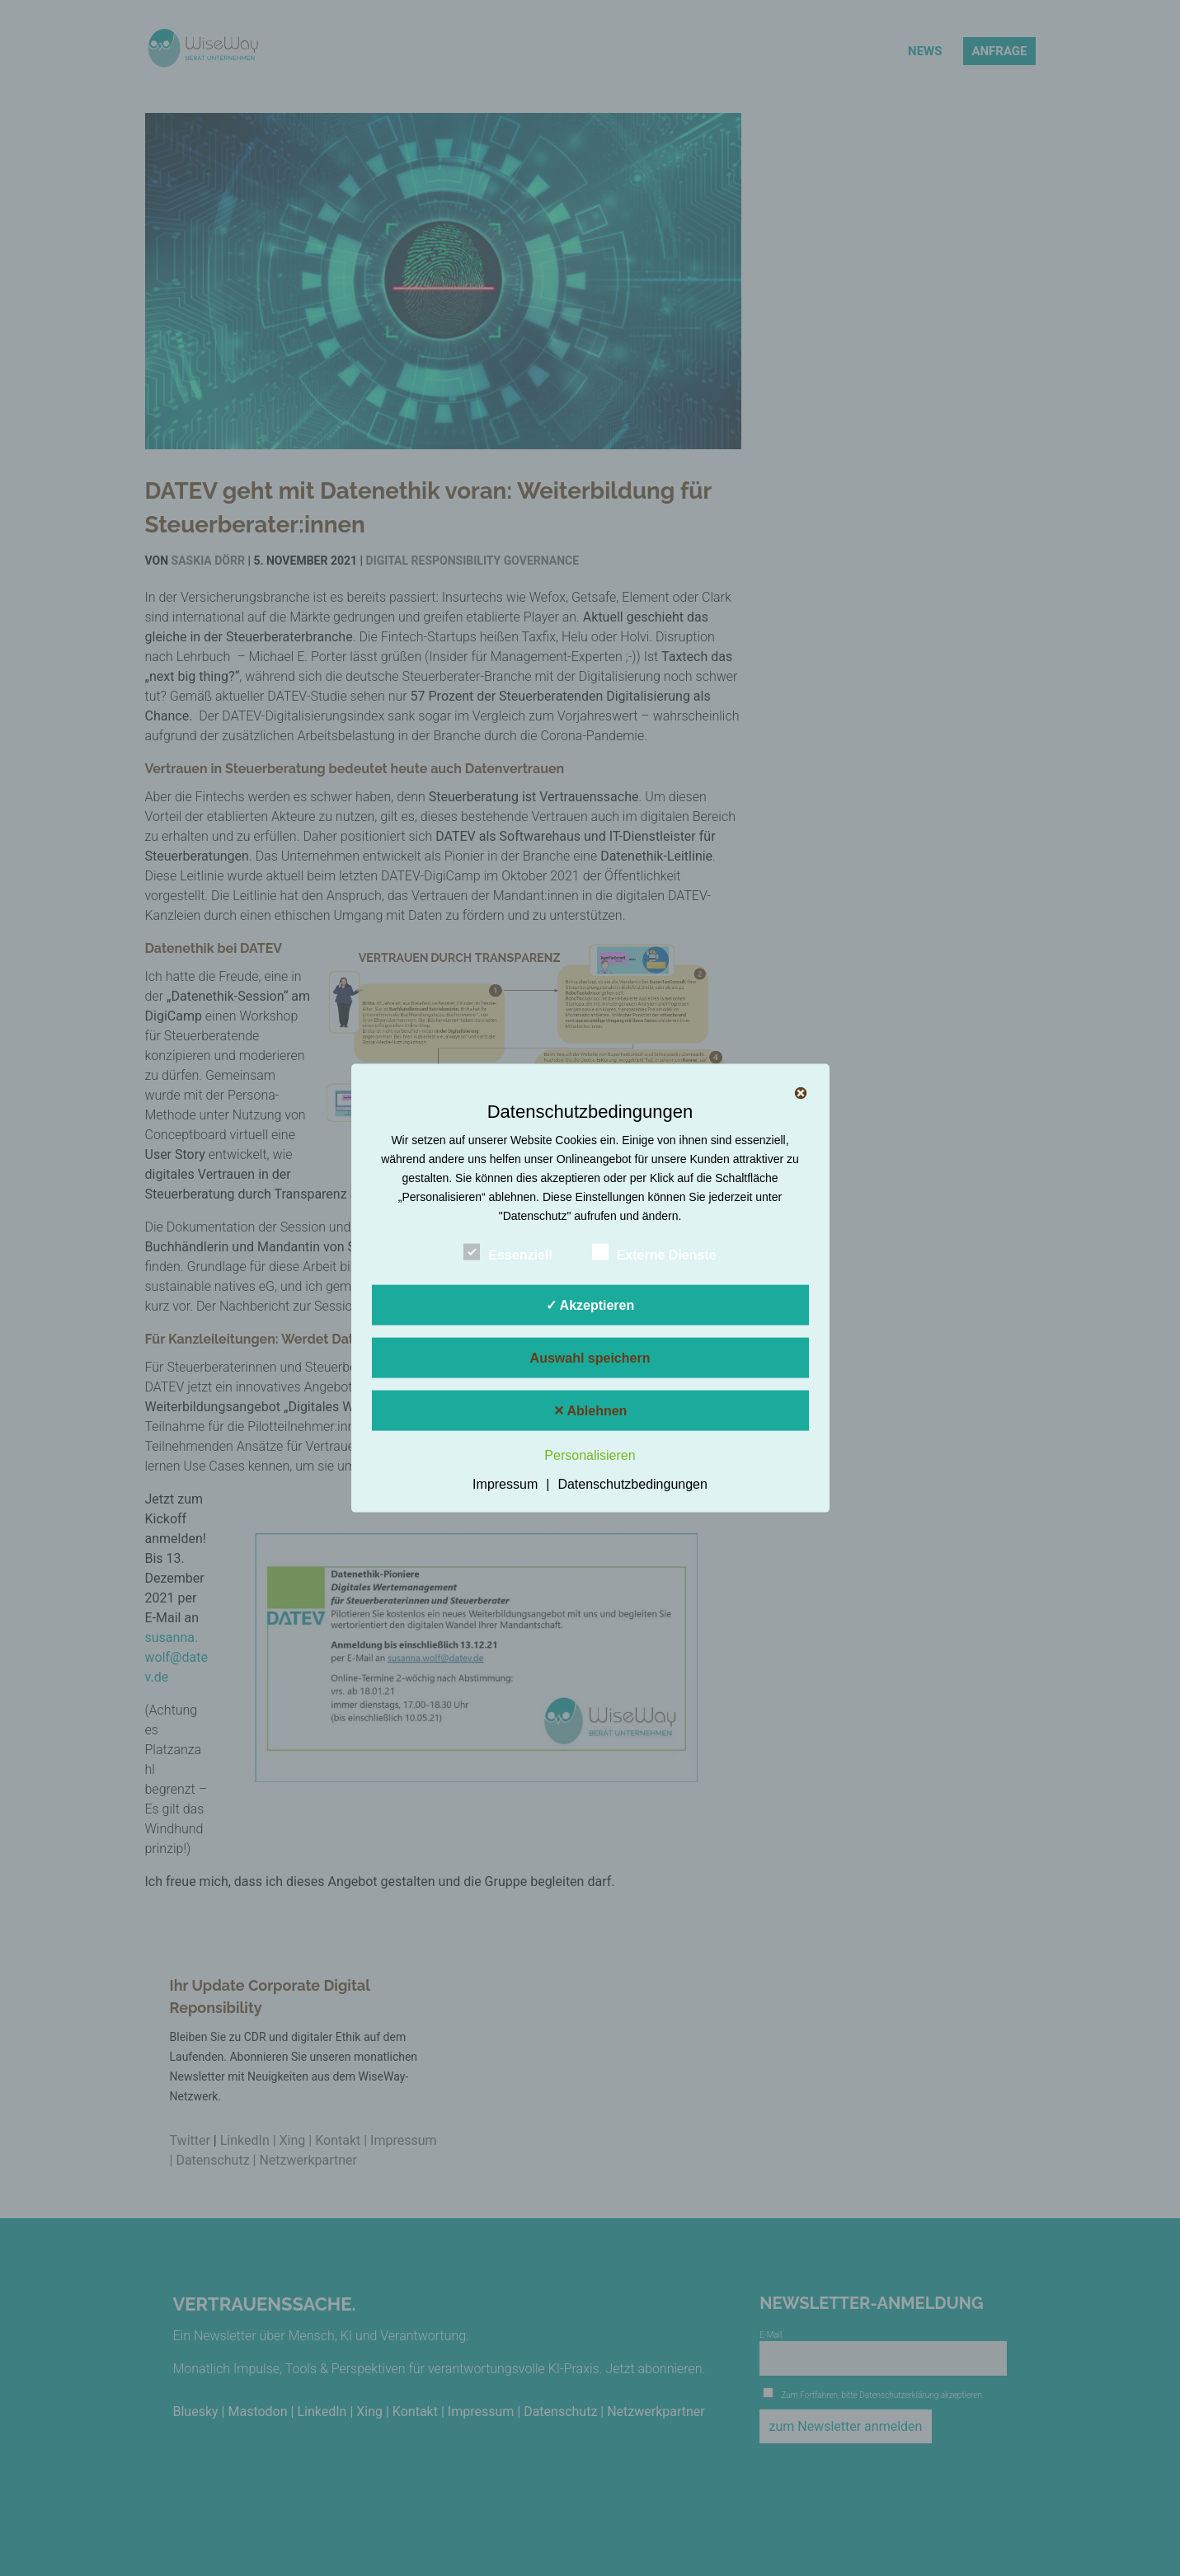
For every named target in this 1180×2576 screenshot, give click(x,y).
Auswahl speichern (590, 1357)
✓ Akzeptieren (590, 1304)
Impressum (505, 1484)
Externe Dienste (654, 1252)
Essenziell (507, 1252)
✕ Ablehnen (590, 1410)
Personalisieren (589, 1455)
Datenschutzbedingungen (632, 1484)
